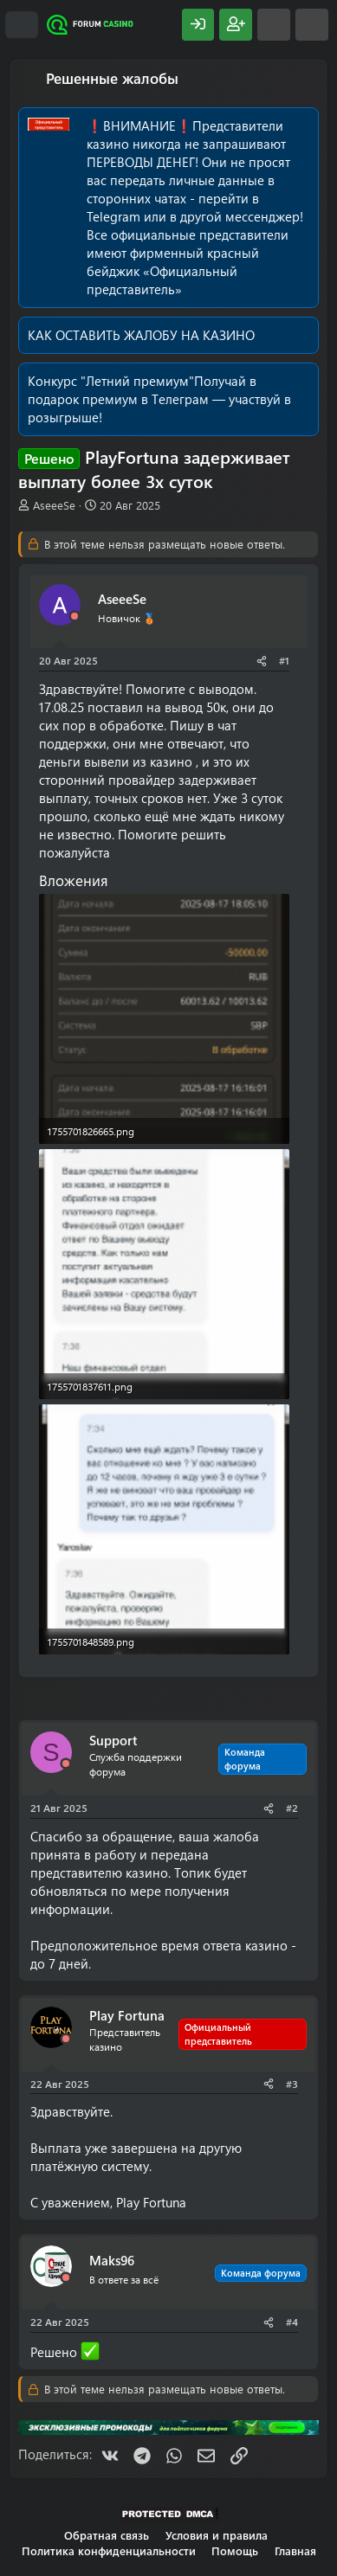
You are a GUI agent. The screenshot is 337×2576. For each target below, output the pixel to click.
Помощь (234, 2550)
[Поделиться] (261, 661)
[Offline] (74, 616)
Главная (295, 2550)
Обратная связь (106, 2535)
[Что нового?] (273, 25)
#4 (292, 2322)
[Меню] (21, 25)
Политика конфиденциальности (109, 2550)
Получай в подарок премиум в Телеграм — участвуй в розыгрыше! (159, 399)
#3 (292, 2084)
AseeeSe (54, 505)
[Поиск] (311, 25)
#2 (292, 1808)
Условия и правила (216, 2535)
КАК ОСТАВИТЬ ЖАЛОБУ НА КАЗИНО (141, 335)
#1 (284, 660)
